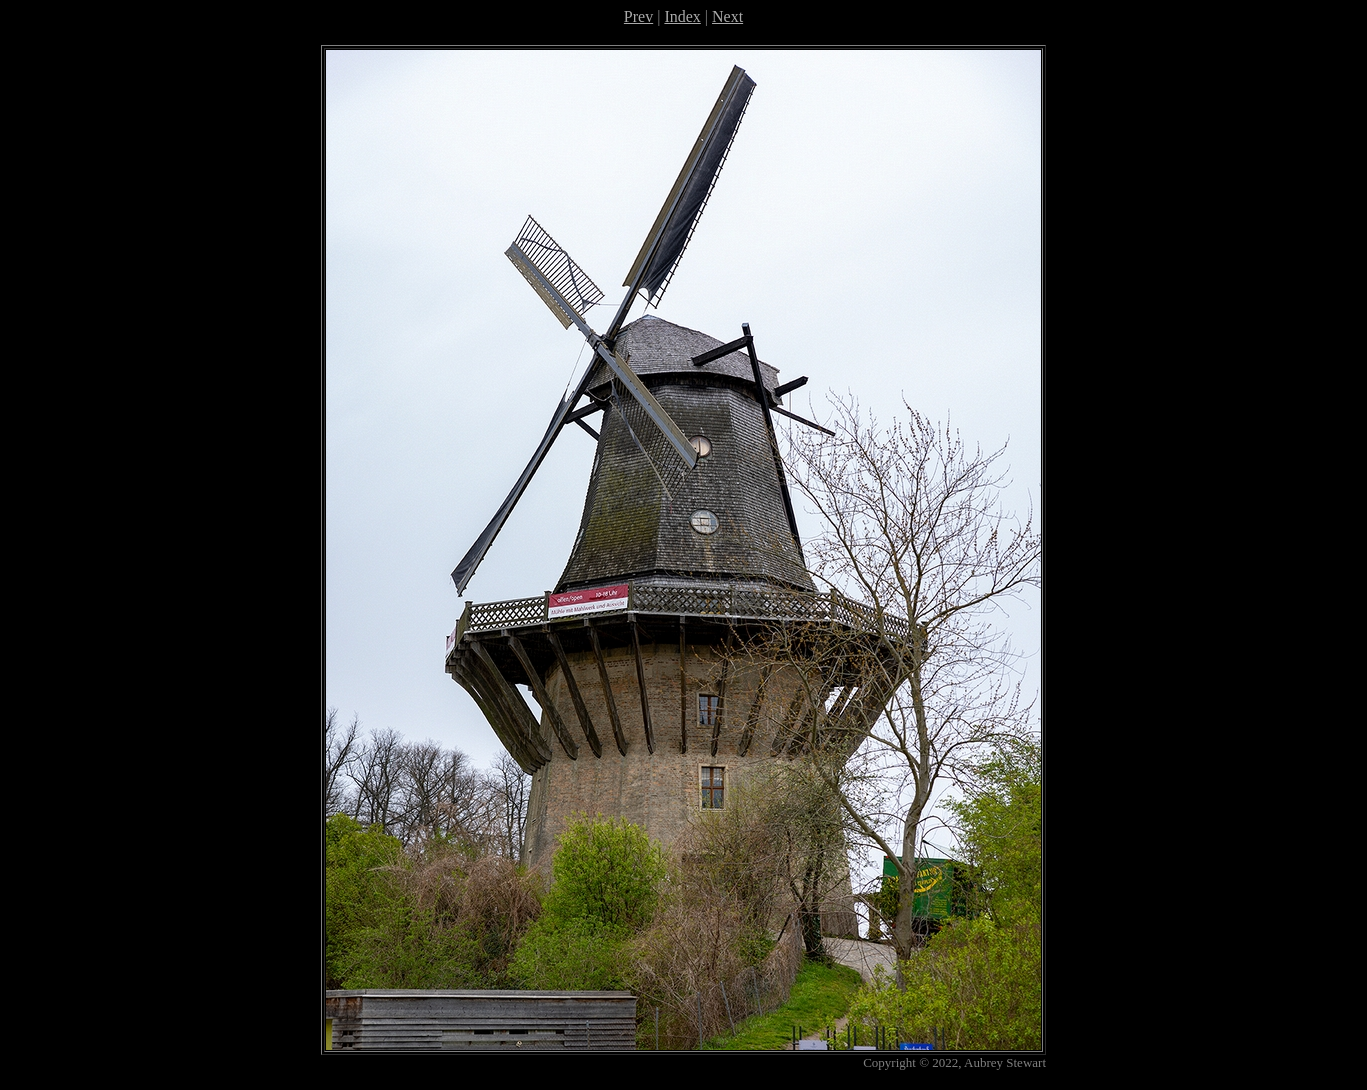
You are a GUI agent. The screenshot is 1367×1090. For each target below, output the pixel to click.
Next (727, 16)
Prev (638, 16)
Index (682, 16)
